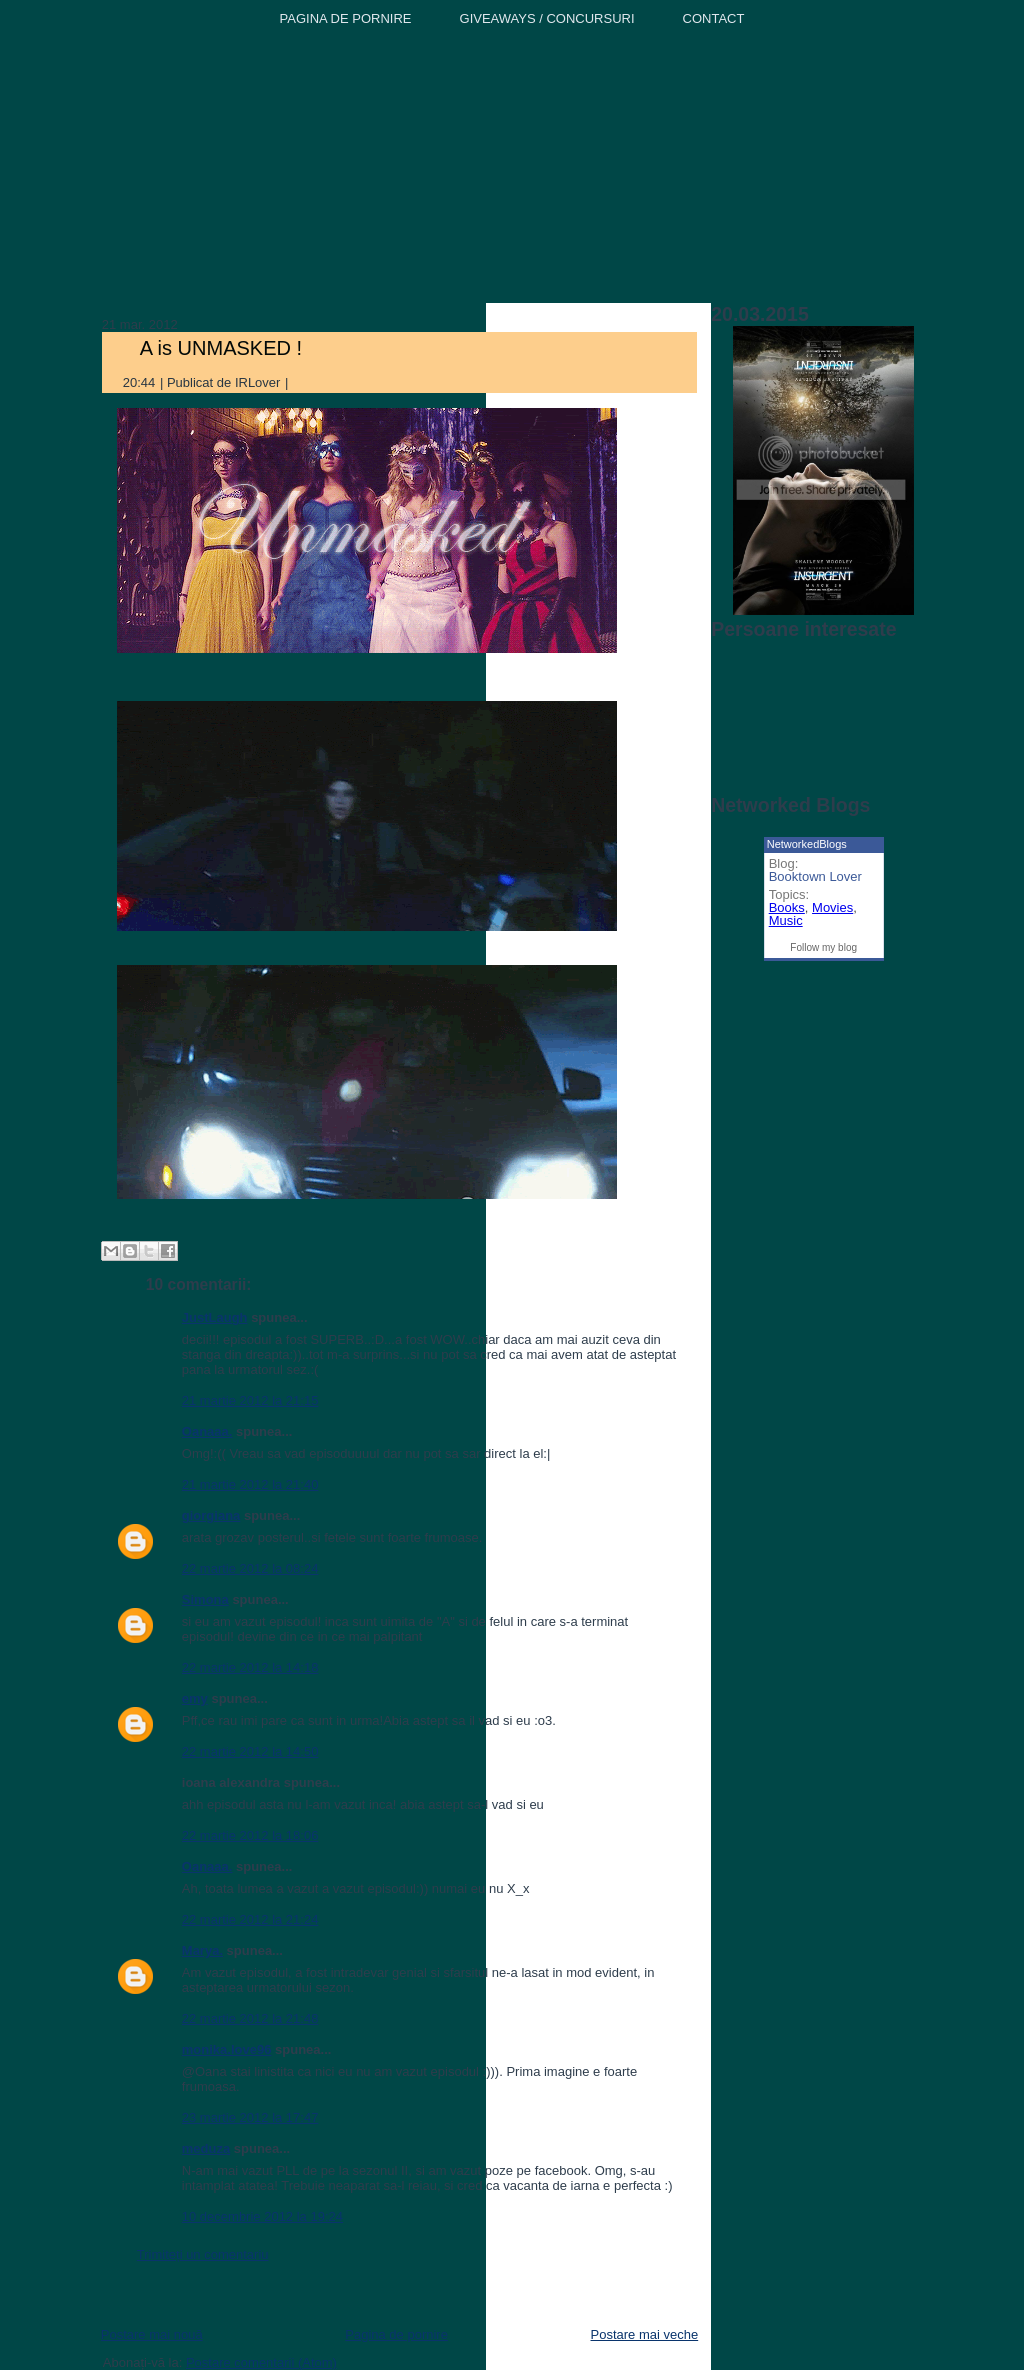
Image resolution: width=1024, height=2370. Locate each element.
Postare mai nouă (152, 2334)
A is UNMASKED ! (221, 348)
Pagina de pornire (396, 2334)
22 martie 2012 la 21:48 (250, 2018)
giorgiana (211, 1515)
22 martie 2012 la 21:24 (250, 1919)
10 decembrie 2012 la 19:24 (262, 2216)
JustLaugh (215, 1317)
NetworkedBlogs (807, 844)
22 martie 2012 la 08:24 (250, 1568)
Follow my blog (823, 947)
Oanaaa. (207, 1431)
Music (786, 920)
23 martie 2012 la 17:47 (250, 2117)
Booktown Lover (815, 876)
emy (195, 1698)
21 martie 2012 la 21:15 (250, 1400)
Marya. (202, 1950)
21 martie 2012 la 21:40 (250, 1484)
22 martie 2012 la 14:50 (250, 1751)
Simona (205, 1599)
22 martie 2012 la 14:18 (250, 1667)
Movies (832, 907)
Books (787, 907)
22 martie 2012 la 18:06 (250, 1835)
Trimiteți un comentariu (203, 2254)
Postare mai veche (645, 2334)
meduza (206, 2148)
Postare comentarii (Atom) (261, 2362)
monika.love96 (227, 2049)
